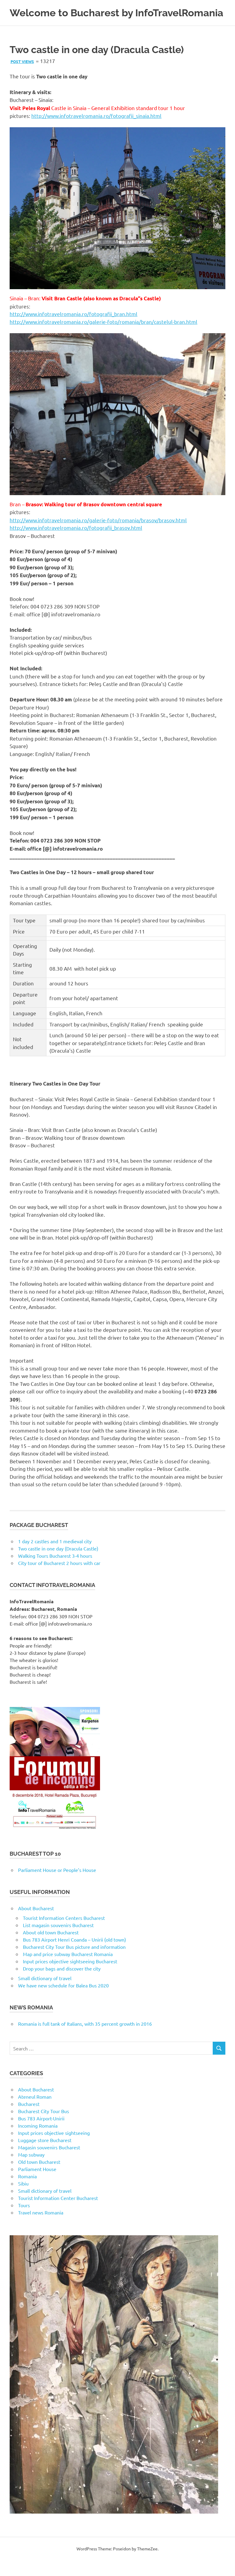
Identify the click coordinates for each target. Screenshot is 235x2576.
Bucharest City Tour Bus (43, 2127)
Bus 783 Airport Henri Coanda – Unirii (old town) (74, 1955)
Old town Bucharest (39, 2178)
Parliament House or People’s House (57, 1886)
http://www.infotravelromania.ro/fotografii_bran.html (73, 330)
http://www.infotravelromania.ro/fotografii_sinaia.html (96, 131)
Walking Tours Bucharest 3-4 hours (55, 1572)
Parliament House (37, 2185)
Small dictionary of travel (44, 1994)
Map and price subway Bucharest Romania (68, 1970)
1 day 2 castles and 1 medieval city (55, 1557)
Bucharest (28, 2120)
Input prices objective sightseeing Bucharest (70, 1977)
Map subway (31, 2170)
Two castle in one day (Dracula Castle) (58, 1564)
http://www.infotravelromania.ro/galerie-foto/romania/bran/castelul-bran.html (103, 337)
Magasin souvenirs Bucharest (49, 2163)
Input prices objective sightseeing (54, 2149)
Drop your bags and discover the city (62, 1984)
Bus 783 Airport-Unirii (41, 2134)
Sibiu (23, 2199)
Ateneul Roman (35, 2113)
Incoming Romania (38, 2141)
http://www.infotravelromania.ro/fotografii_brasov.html (76, 543)
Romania (27, 2192)
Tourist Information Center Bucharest (58, 2214)
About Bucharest (36, 1924)
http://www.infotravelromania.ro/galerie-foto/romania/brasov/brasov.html (98, 536)
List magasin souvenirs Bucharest (58, 1941)
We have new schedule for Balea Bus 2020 (63, 2001)
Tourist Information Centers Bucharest (64, 1934)
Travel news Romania (40, 2228)
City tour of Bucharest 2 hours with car (59, 1579)
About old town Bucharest (51, 1948)
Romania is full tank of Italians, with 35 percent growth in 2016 (85, 2040)
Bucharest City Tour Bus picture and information (74, 1963)
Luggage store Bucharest (44, 2156)
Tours (24, 2221)
